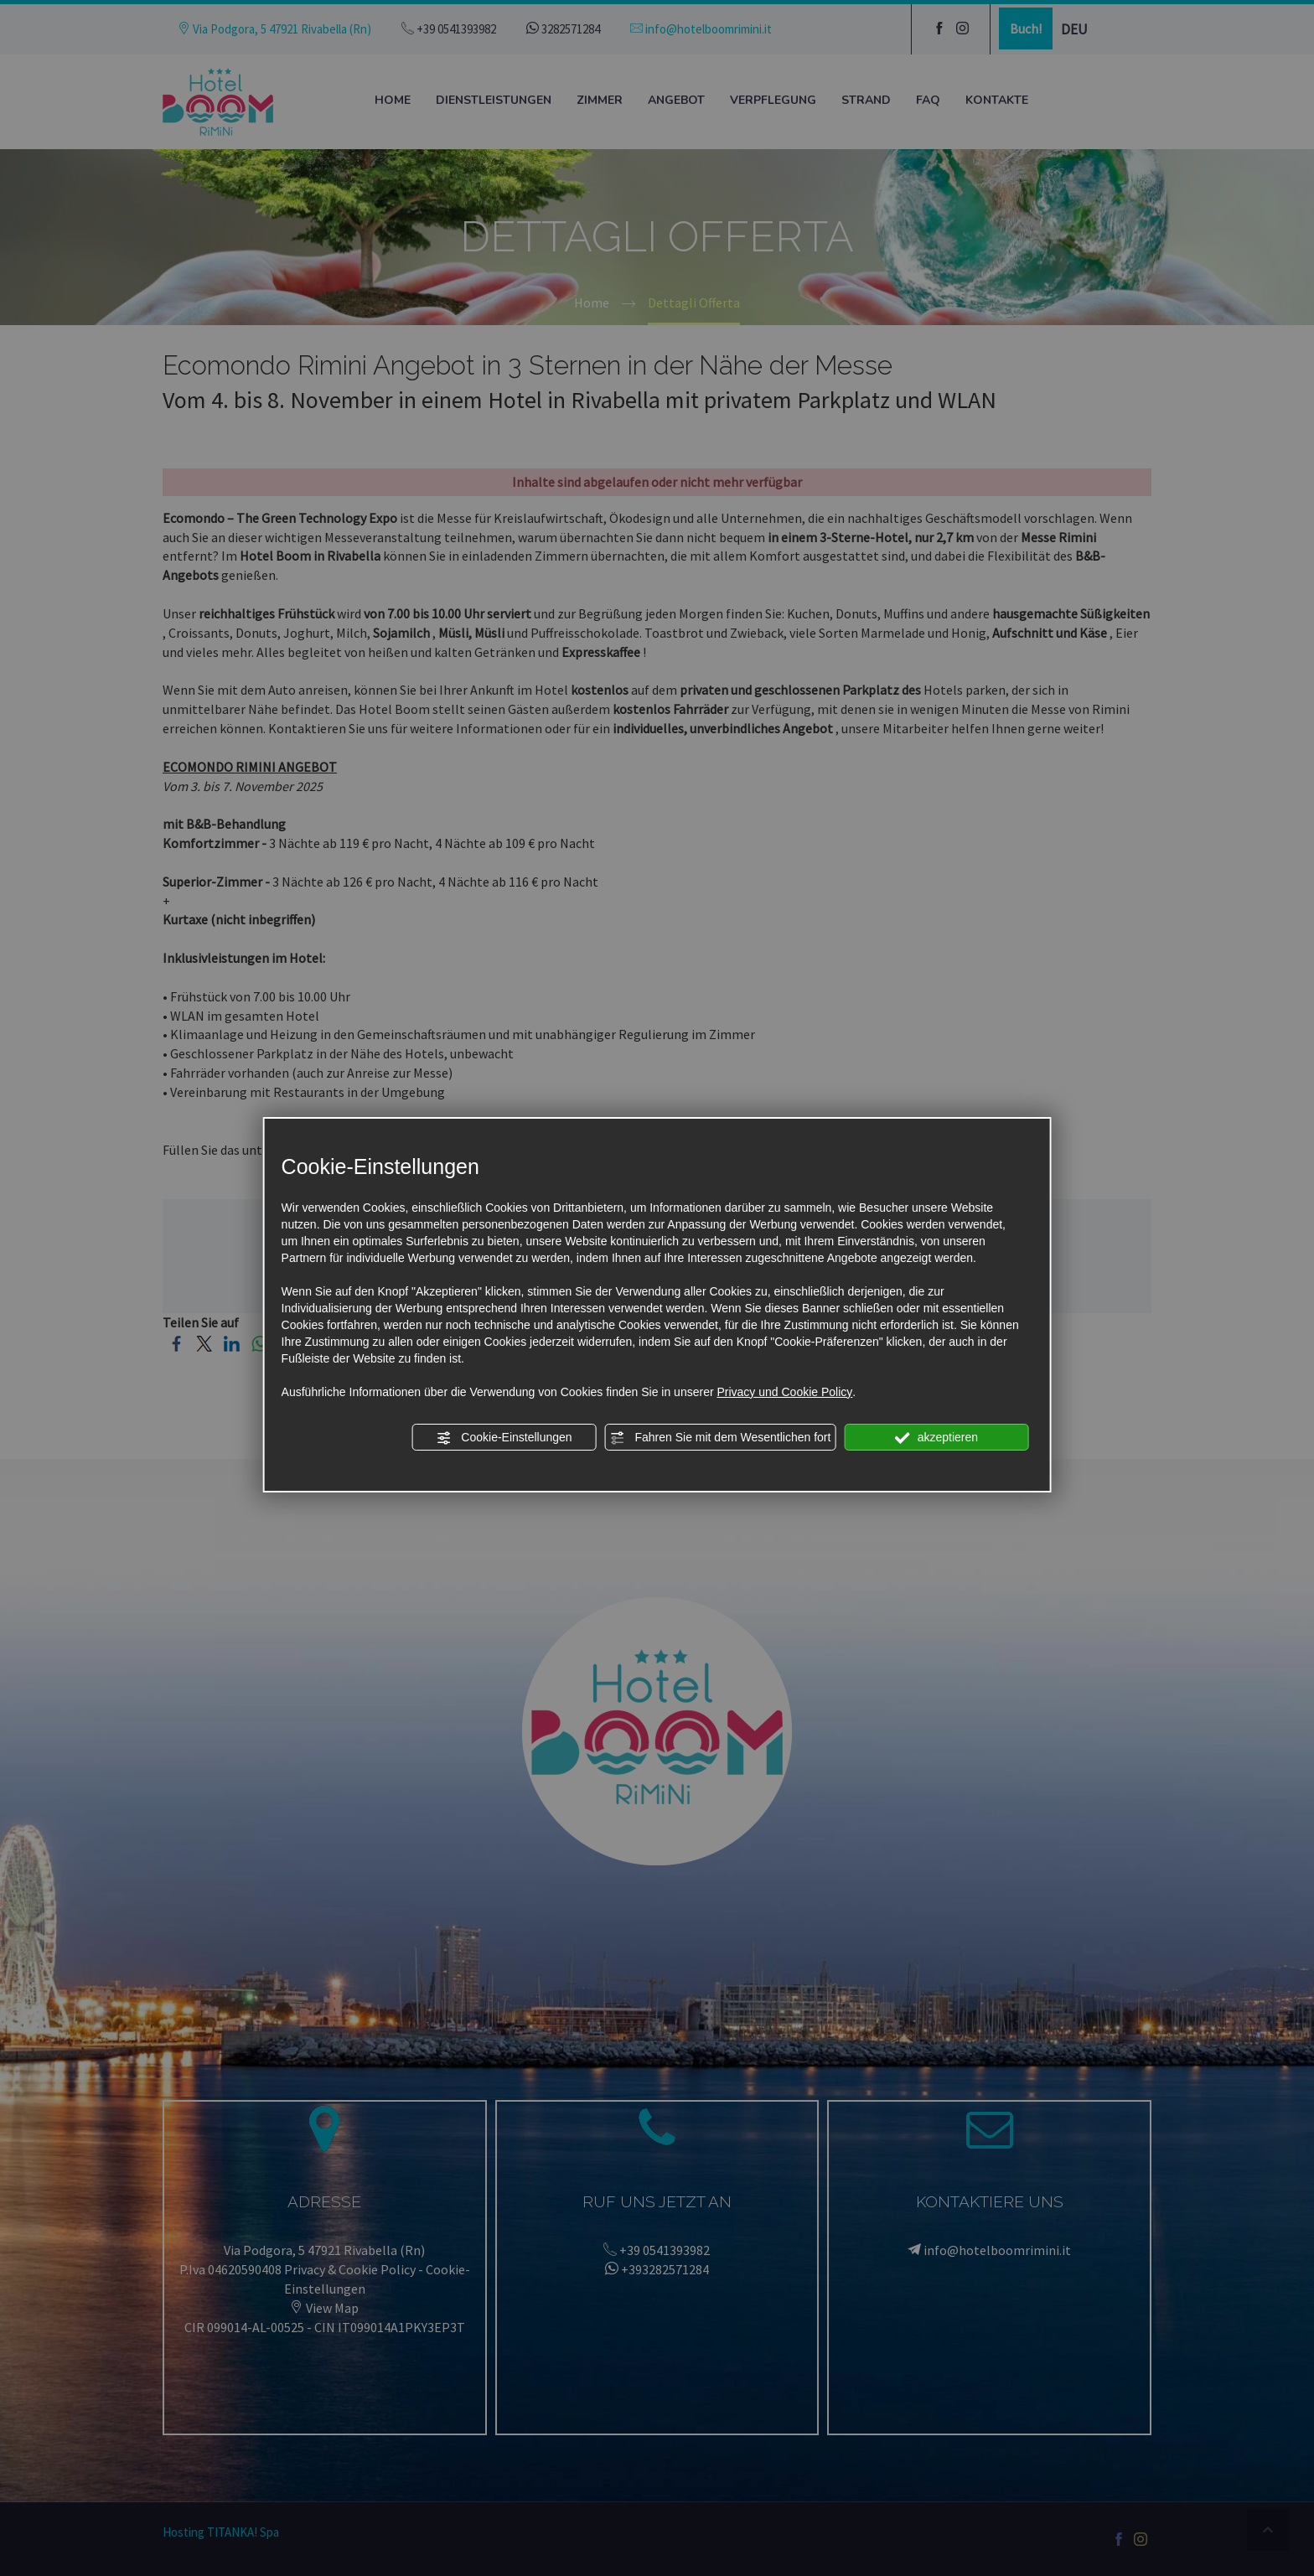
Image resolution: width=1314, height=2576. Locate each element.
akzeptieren (936, 1438)
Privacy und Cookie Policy (784, 1392)
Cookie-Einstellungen (504, 1438)
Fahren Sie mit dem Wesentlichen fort (720, 1438)
